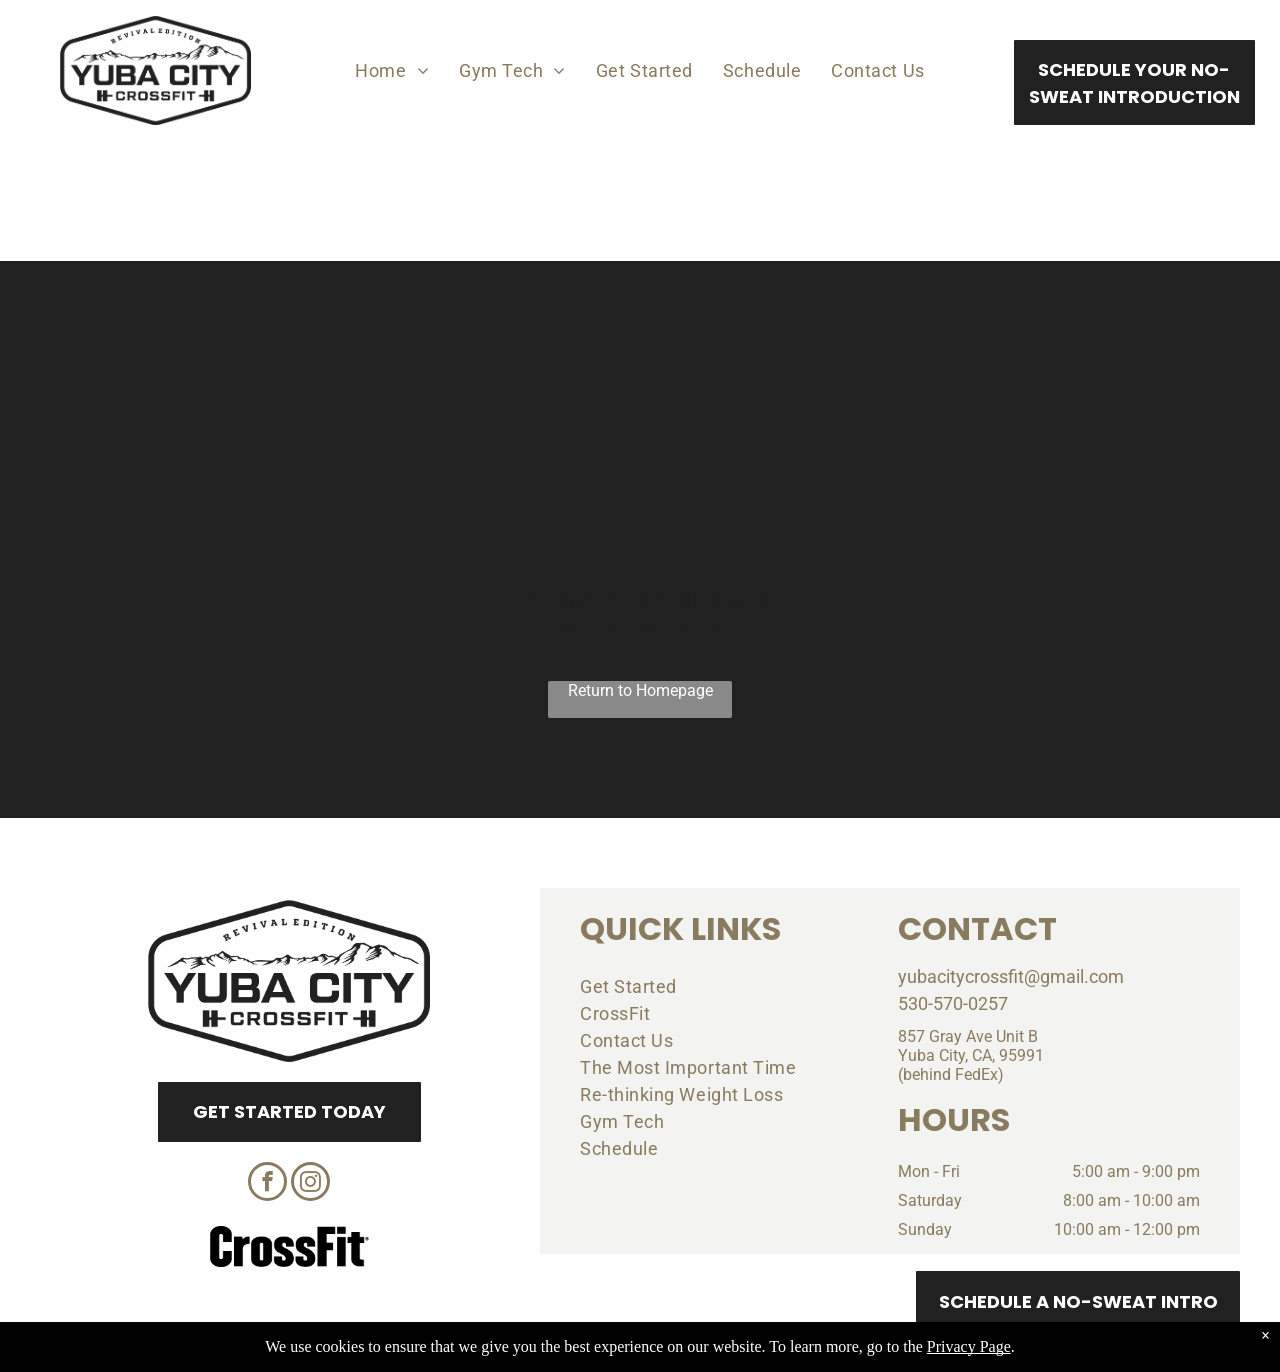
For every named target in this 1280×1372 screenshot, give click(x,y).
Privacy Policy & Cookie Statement (515, 1354)
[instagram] (310, 1184)
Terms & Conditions (805, 1354)
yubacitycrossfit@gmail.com (1011, 976)
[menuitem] (392, 70)
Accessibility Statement (680, 1354)
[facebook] (267, 1184)
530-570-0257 (953, 1003)
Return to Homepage (640, 690)
